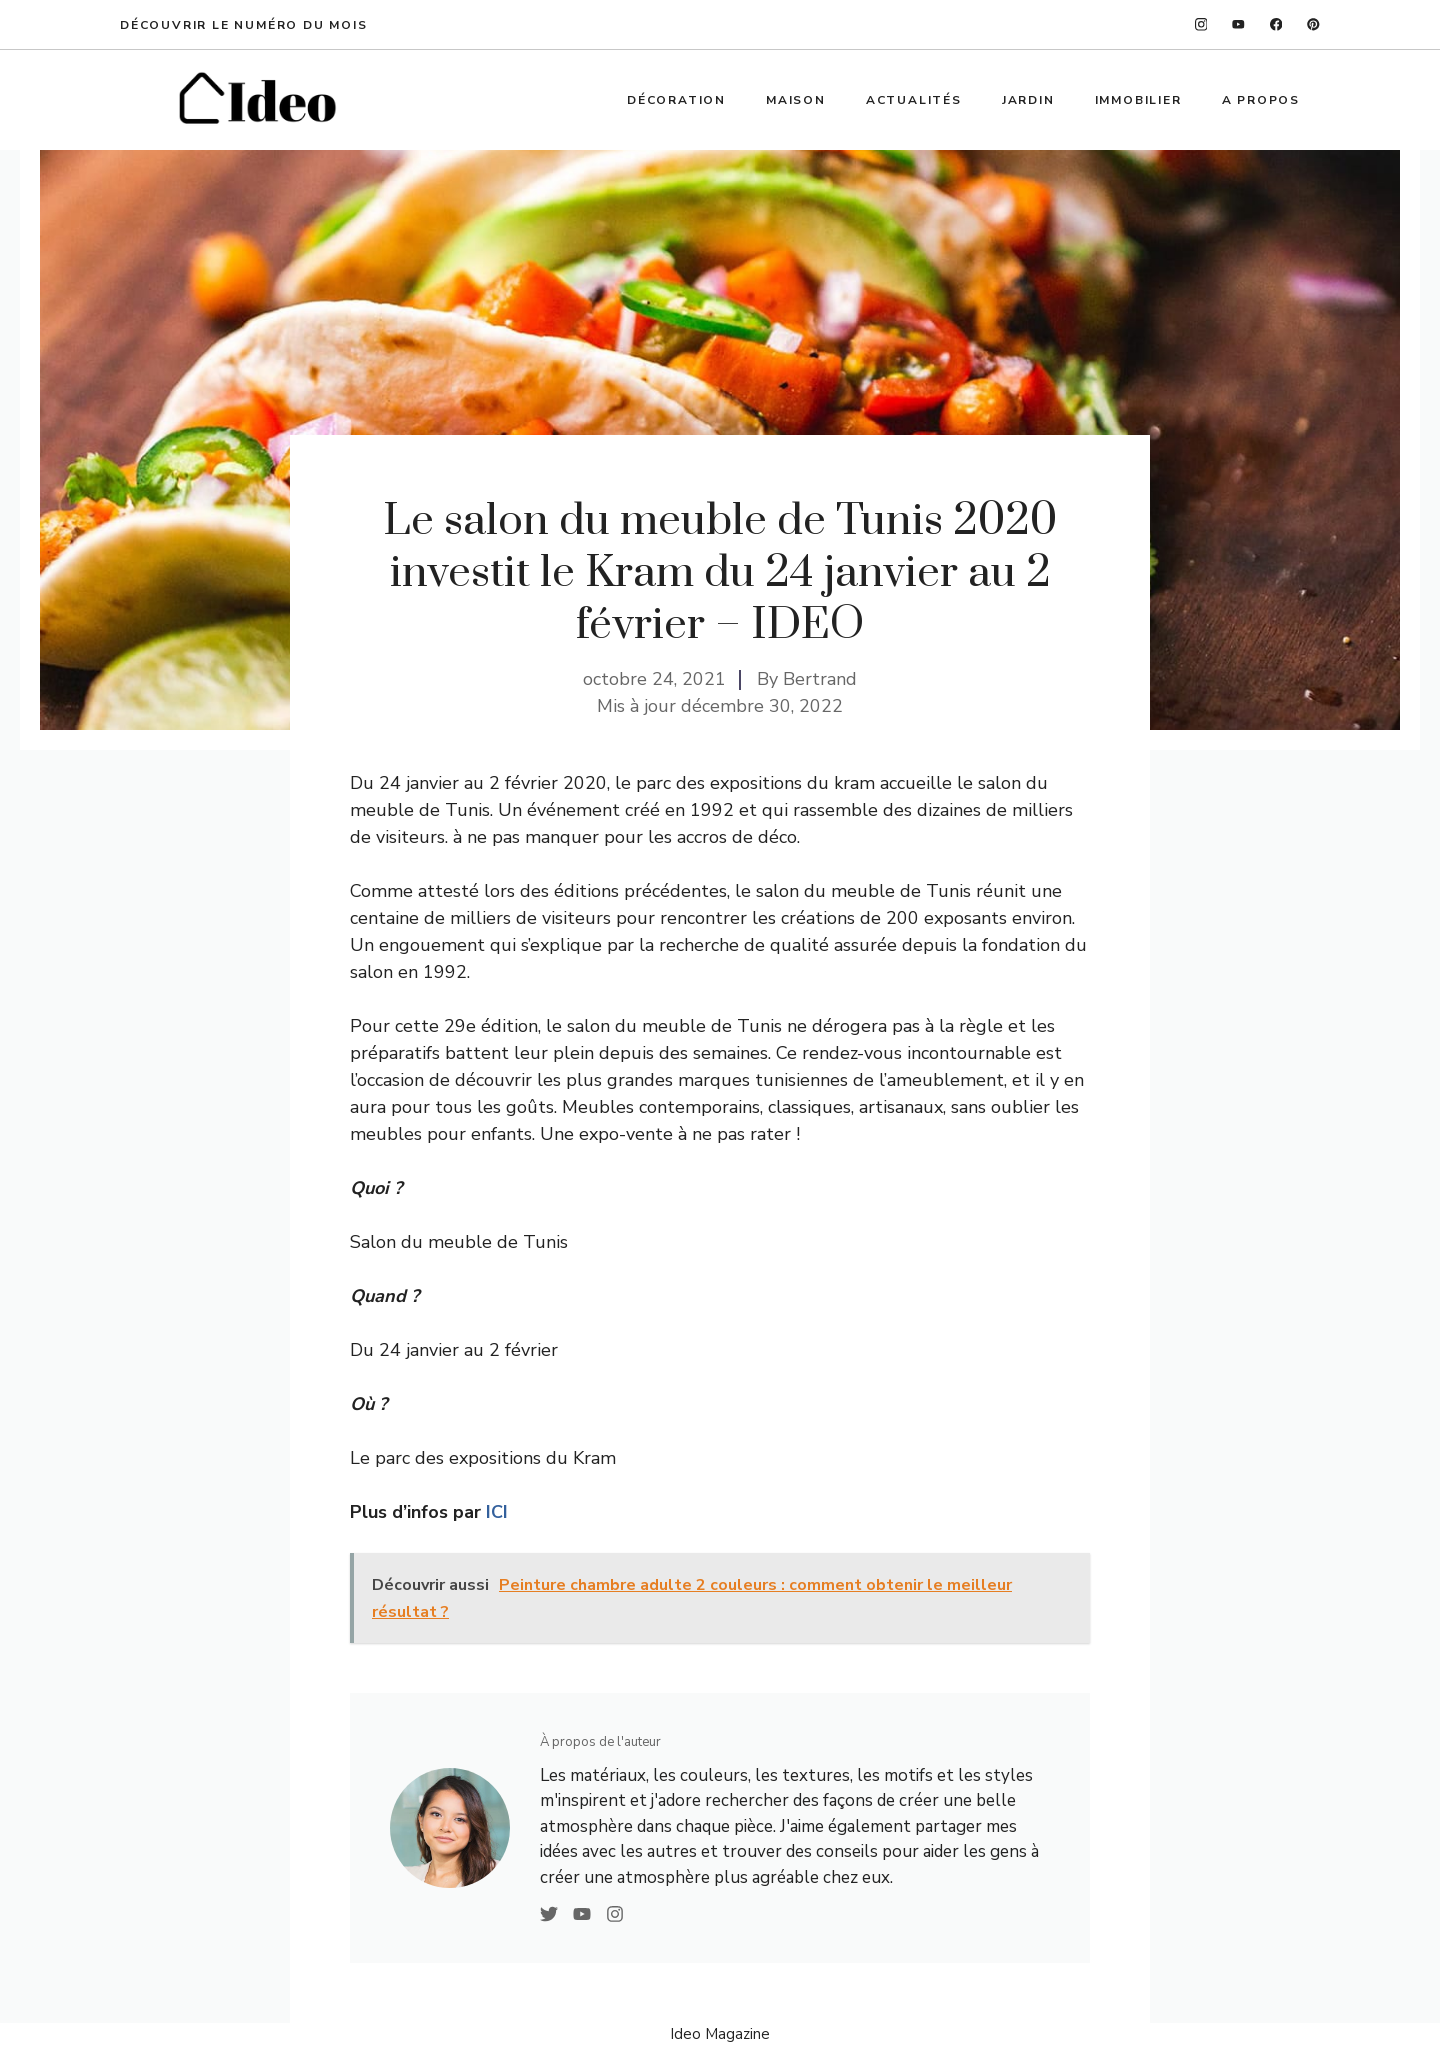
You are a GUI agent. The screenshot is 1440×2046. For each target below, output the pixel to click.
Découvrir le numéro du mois (244, 25)
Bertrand (820, 679)
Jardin (1028, 100)
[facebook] (1276, 24)
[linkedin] (1313, 24)
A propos (1261, 100)
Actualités (914, 100)
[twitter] (1238, 24)
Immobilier (1138, 100)
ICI (497, 1512)
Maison (796, 100)
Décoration (676, 100)
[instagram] (1201, 24)
